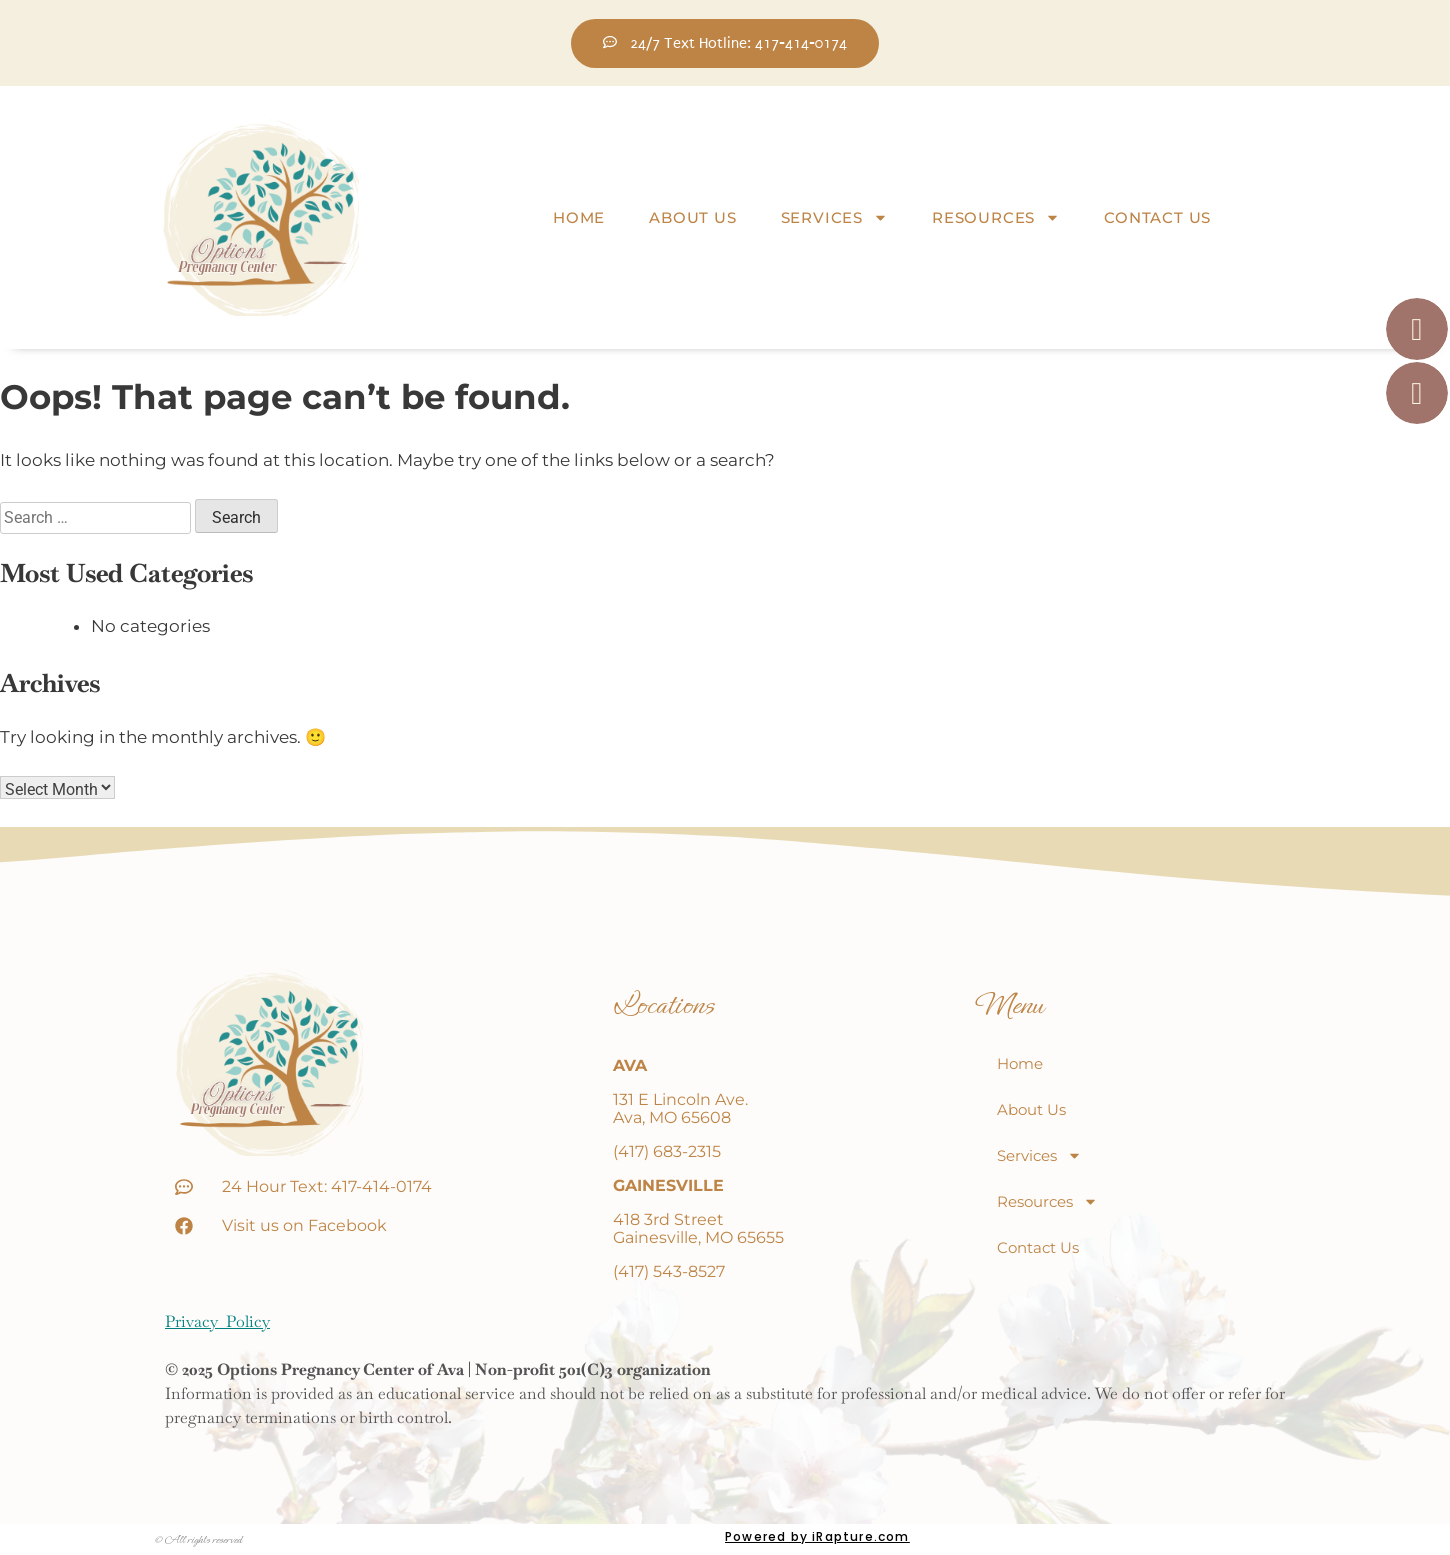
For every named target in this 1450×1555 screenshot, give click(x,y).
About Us (692, 217)
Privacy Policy (217, 1321)
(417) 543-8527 (669, 1271)
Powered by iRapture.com (817, 1536)
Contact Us (1157, 217)
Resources (996, 218)
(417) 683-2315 (667, 1151)
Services (834, 218)
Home (579, 217)
